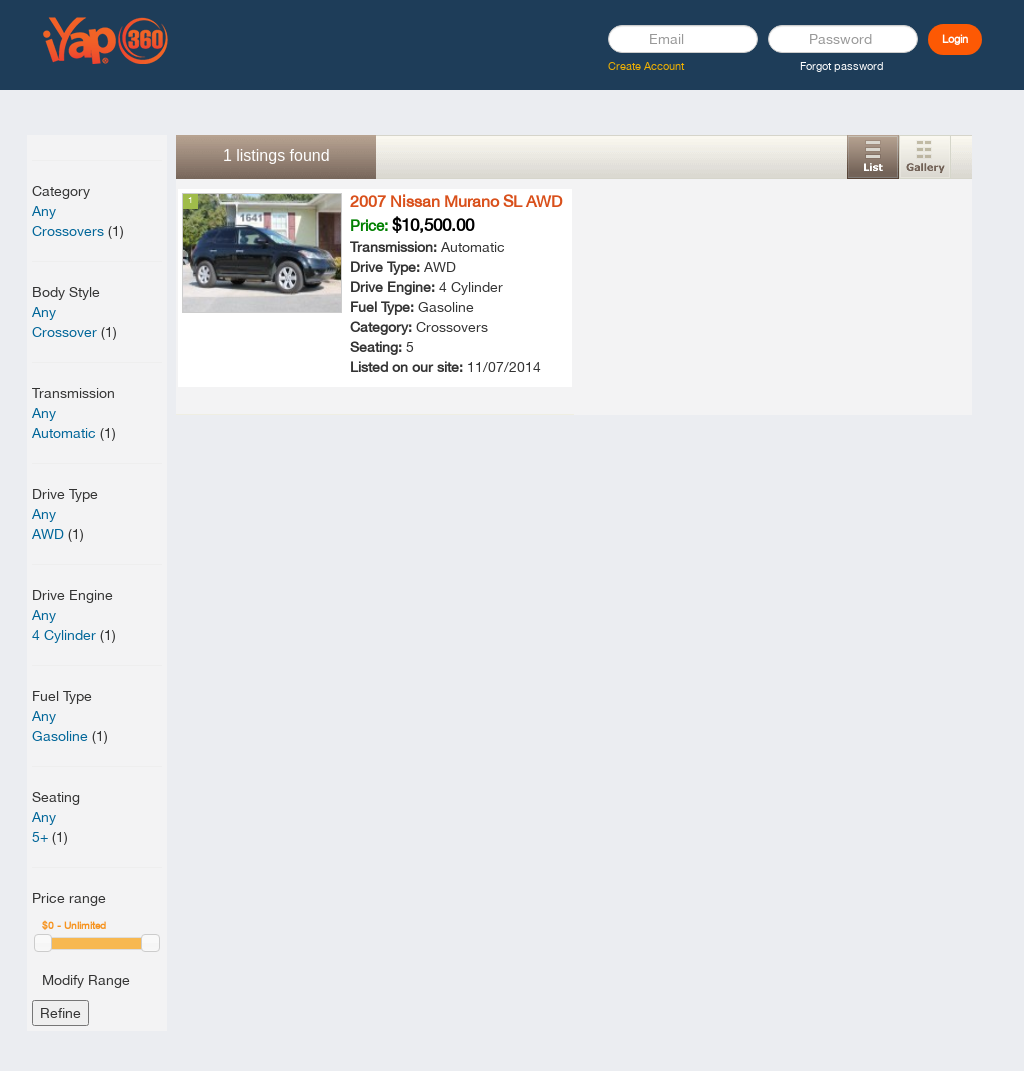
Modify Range (86, 980)
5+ (40, 837)
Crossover (64, 332)
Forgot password (842, 66)
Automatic (64, 433)
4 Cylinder (64, 635)
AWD (48, 534)
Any (44, 211)
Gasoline (60, 736)
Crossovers (68, 231)
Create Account (646, 66)
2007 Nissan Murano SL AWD (456, 201)
